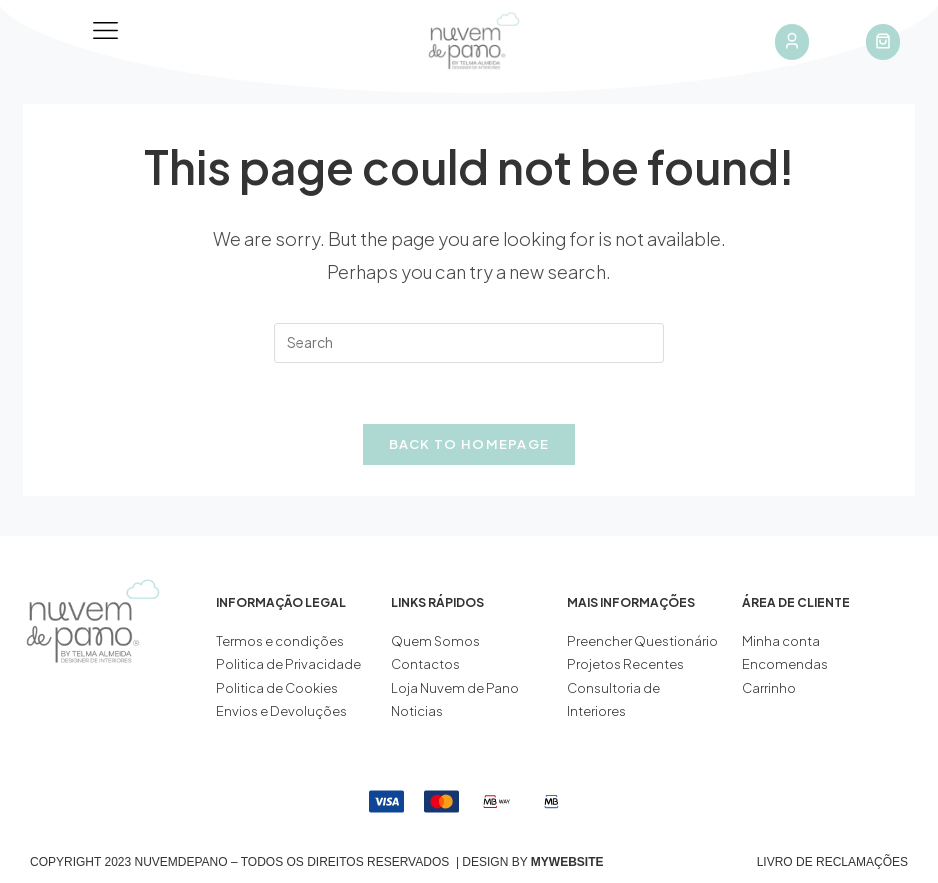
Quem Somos (435, 641)
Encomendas (785, 664)
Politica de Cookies (277, 688)
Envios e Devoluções (281, 711)
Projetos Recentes (625, 664)
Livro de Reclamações (832, 862)
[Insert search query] (469, 343)
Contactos (425, 664)
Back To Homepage (469, 444)
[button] (105, 31)
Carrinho (769, 688)
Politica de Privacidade (288, 664)
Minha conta (781, 641)
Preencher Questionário (642, 641)
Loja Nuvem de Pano (455, 688)
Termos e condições (281, 641)
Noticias (417, 711)
